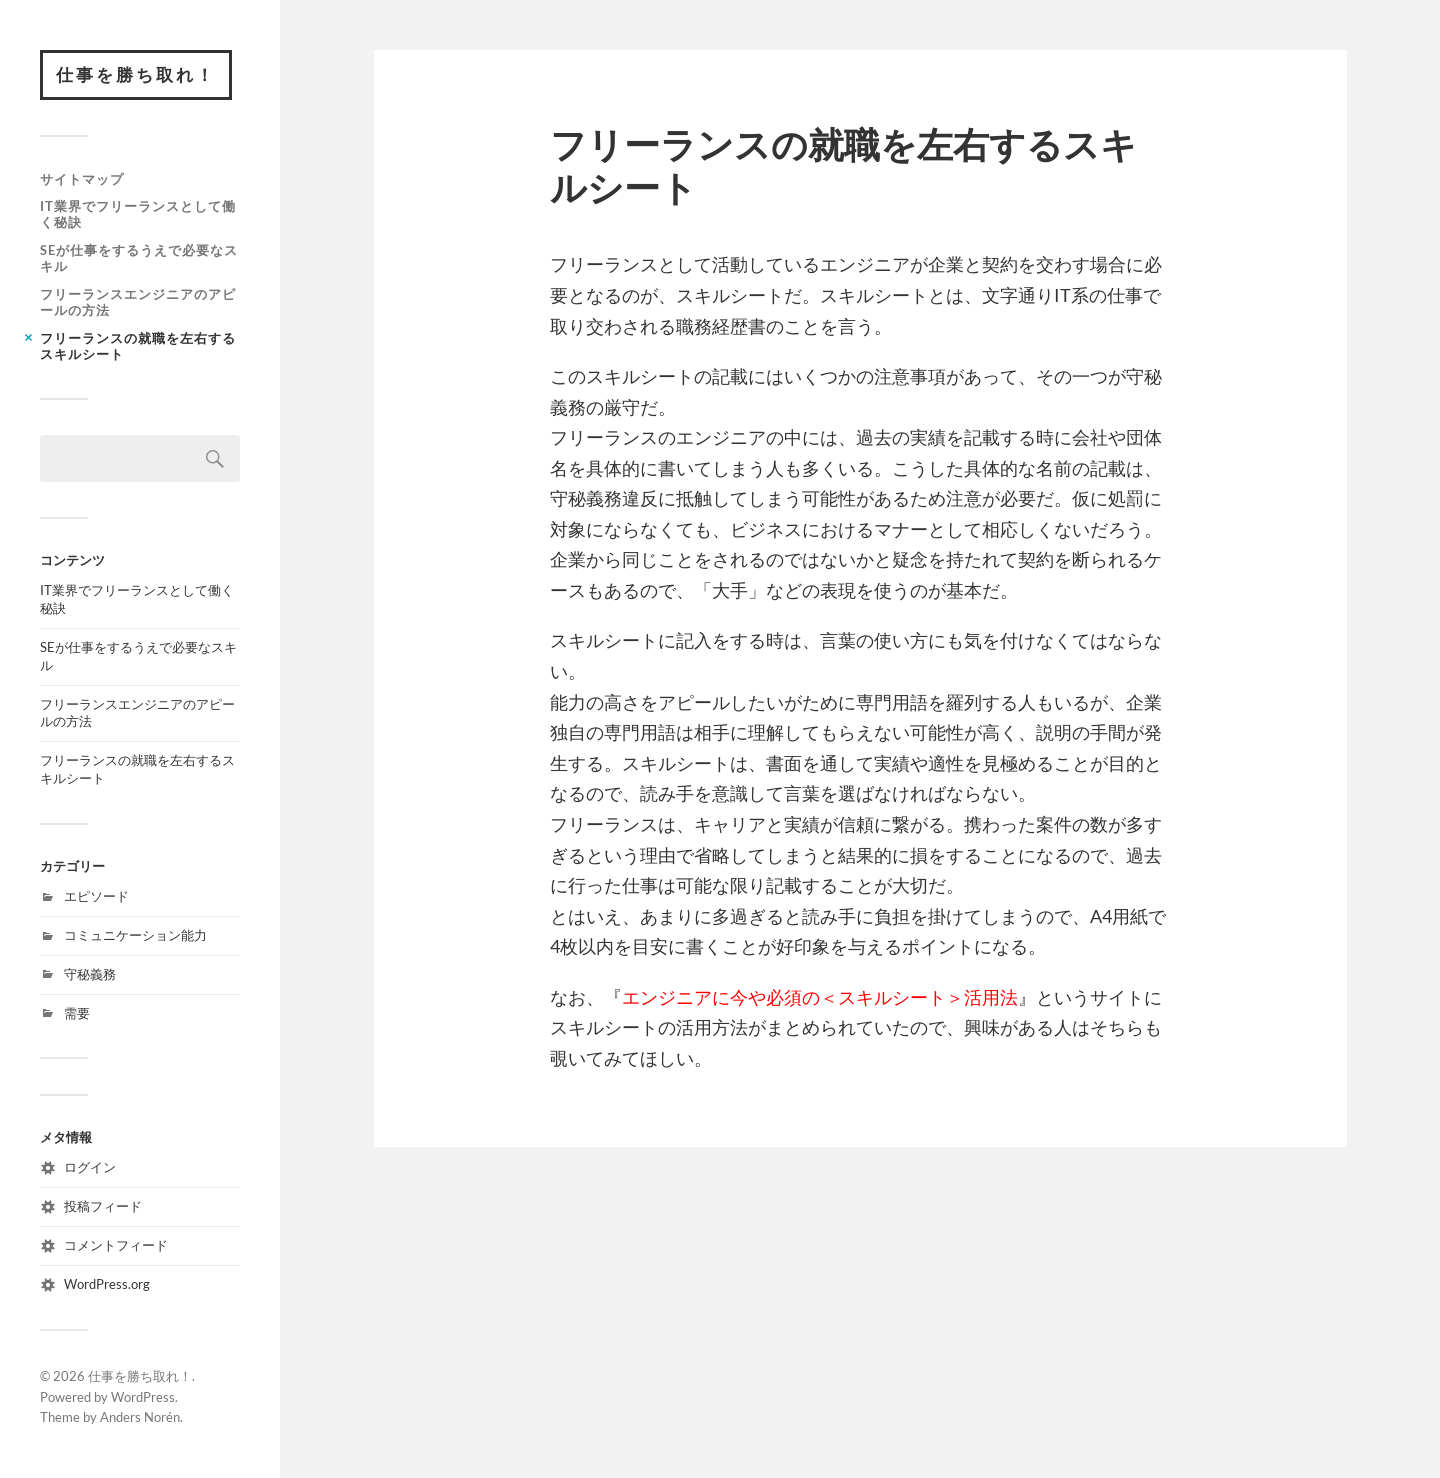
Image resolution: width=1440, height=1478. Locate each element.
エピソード (96, 896)
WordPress (143, 1397)
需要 (77, 1013)
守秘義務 (90, 974)
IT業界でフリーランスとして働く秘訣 (138, 214)
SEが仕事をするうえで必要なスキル (139, 258)
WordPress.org (107, 1284)
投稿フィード (103, 1206)
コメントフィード (116, 1245)
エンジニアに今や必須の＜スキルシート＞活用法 (820, 997)
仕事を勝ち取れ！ (136, 74)
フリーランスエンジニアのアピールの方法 (138, 302)
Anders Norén (140, 1417)
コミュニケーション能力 (135, 935)
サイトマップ (82, 179)
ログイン (90, 1167)
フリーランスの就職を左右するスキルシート (138, 346)
